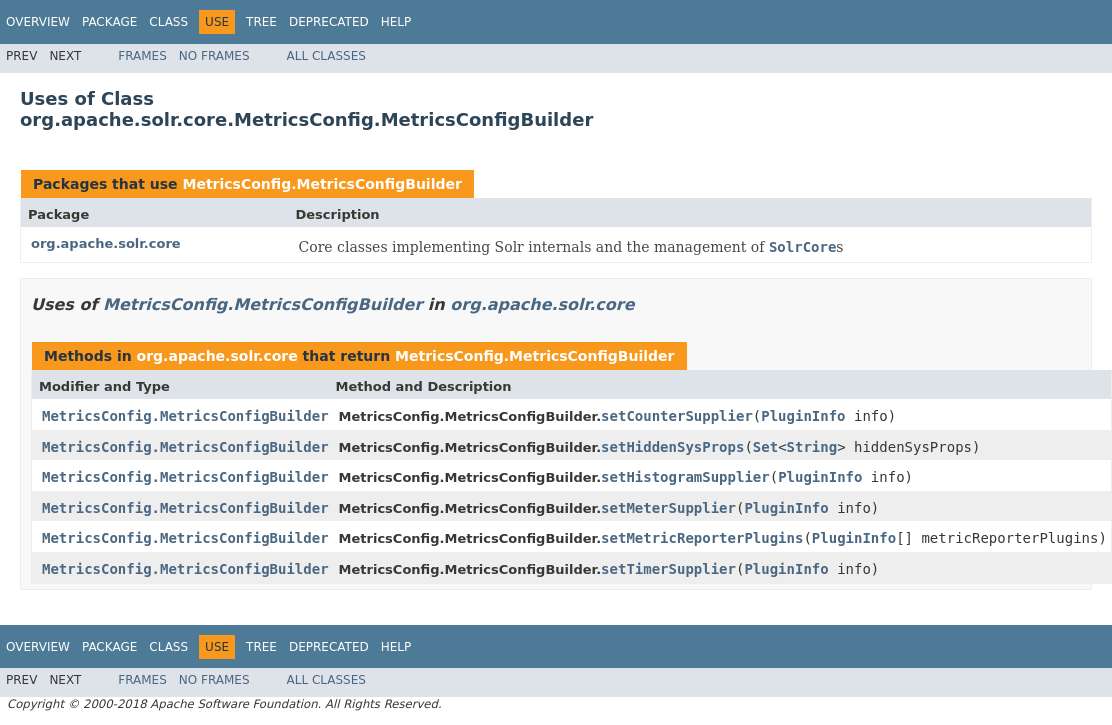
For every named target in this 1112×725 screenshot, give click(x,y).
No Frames (214, 56)
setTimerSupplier (668, 569)
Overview (38, 22)
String (812, 447)
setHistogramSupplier (685, 477)
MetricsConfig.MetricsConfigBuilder (321, 184)
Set (765, 447)
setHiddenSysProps (672, 447)
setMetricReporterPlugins (702, 538)
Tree (261, 22)
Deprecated (329, 22)
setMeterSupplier (668, 508)
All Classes (326, 56)
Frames (142, 56)
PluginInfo (803, 416)
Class (168, 22)
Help (396, 22)
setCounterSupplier (677, 416)
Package (109, 22)
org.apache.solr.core (106, 243)
